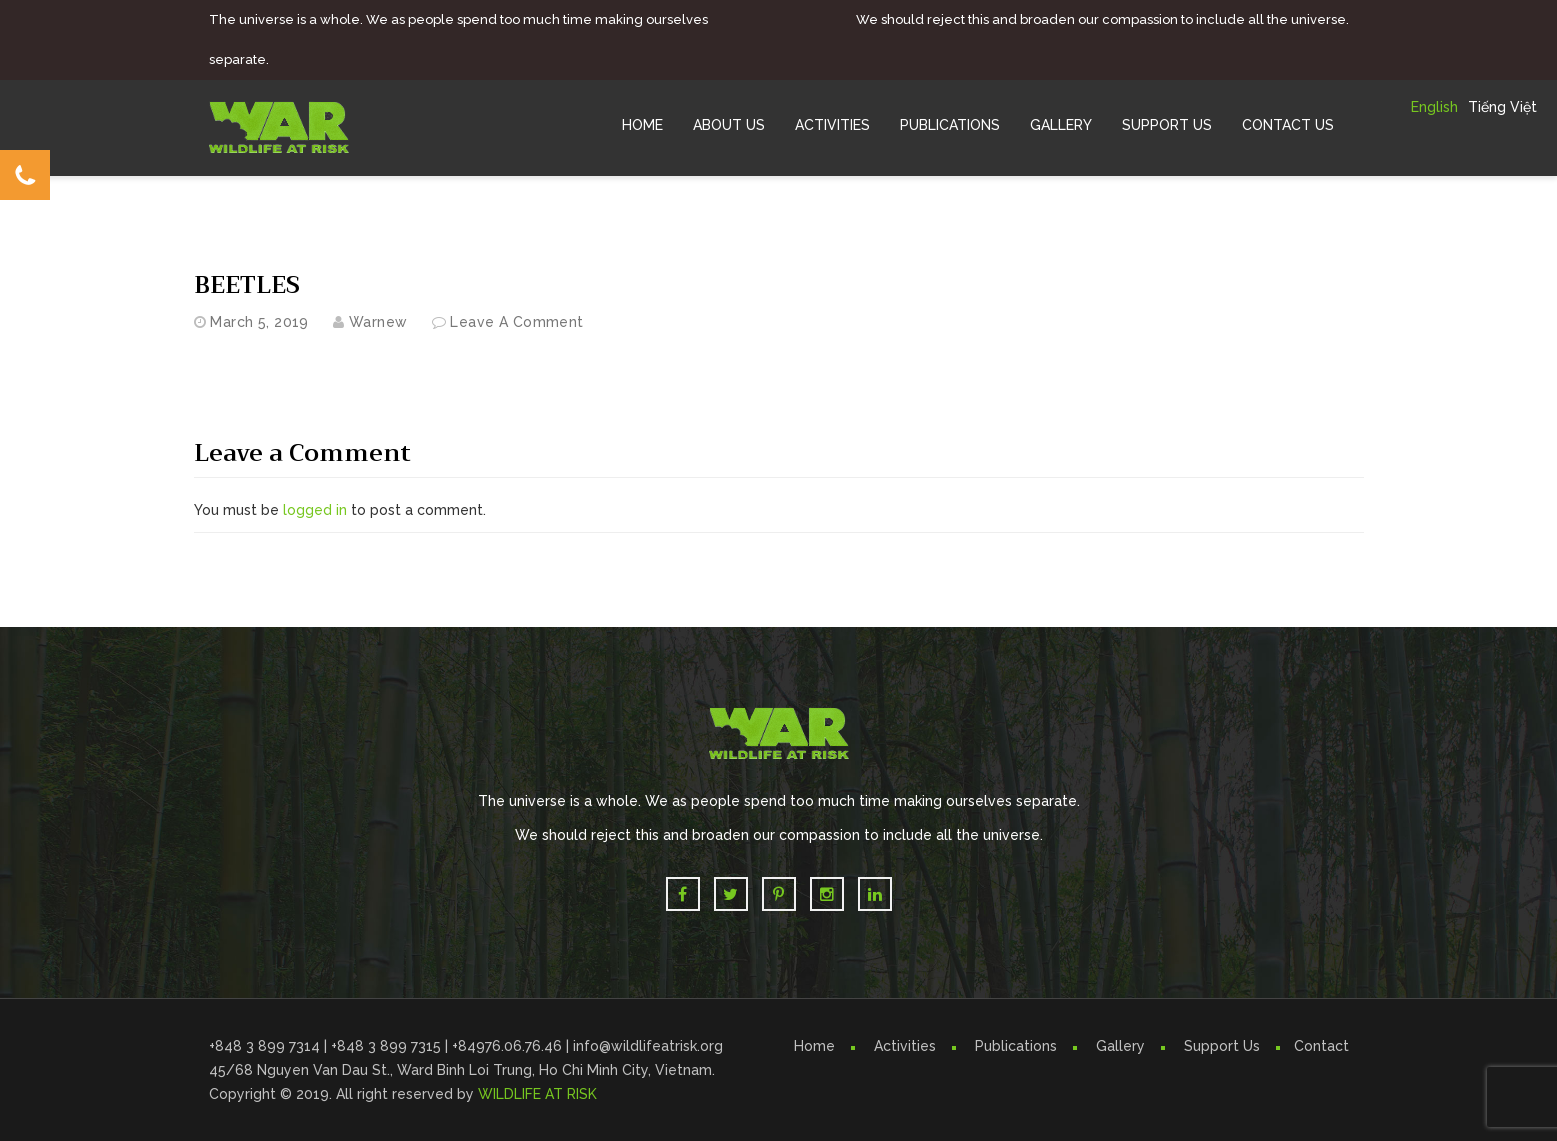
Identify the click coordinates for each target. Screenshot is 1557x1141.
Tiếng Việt (1502, 107)
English (1434, 107)
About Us (729, 125)
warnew (378, 322)
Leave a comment (516, 322)
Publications (950, 125)
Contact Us (1288, 125)
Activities (832, 125)
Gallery (1061, 125)
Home (642, 125)
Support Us (1167, 125)
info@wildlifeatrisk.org (648, 1046)
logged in (315, 510)
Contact (1321, 1046)
